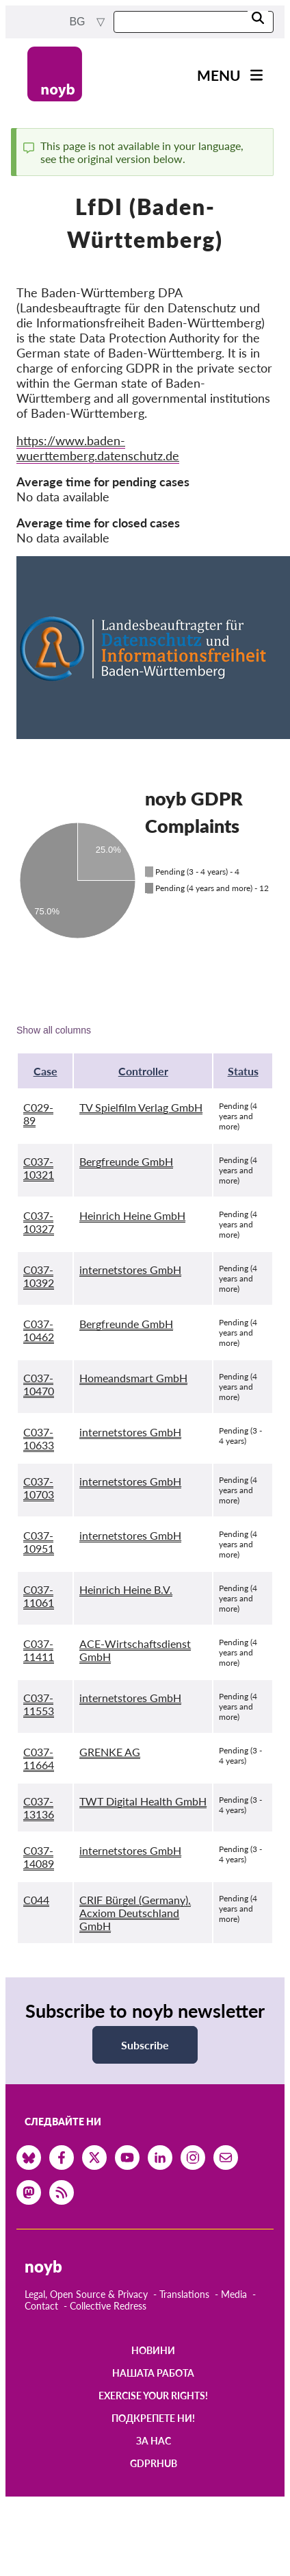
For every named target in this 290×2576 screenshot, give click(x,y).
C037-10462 (38, 1330)
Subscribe (145, 2044)
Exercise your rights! (153, 2395)
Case (45, 1070)
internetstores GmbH (130, 1269)
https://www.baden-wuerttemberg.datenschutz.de (97, 448)
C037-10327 (38, 1222)
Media (234, 2294)
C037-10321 (38, 1168)
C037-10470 (38, 1384)
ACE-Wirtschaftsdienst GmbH (135, 1650)
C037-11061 (38, 1596)
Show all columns (53, 1030)
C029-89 (38, 1114)
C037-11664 (38, 1758)
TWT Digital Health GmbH (143, 1801)
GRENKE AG (109, 1751)
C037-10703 (38, 1488)
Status (243, 1070)
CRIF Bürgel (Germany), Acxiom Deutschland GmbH (135, 1912)
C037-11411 (38, 1650)
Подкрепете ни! (153, 2418)
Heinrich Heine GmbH (132, 1215)
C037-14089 (38, 1857)
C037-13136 (38, 1808)
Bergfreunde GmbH (126, 1161)
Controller (143, 1070)
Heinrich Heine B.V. (125, 1589)
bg (78, 21)
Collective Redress (108, 2306)
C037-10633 (38, 1438)
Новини (153, 2350)
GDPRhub (153, 2463)
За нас (153, 2441)
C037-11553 (38, 1704)
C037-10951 (38, 1542)
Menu (219, 75)
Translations (184, 2294)
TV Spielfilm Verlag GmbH (140, 1107)
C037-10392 (38, 1276)
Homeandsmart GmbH (133, 1377)
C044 (36, 1899)
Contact (41, 2306)
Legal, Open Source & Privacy (86, 2294)
